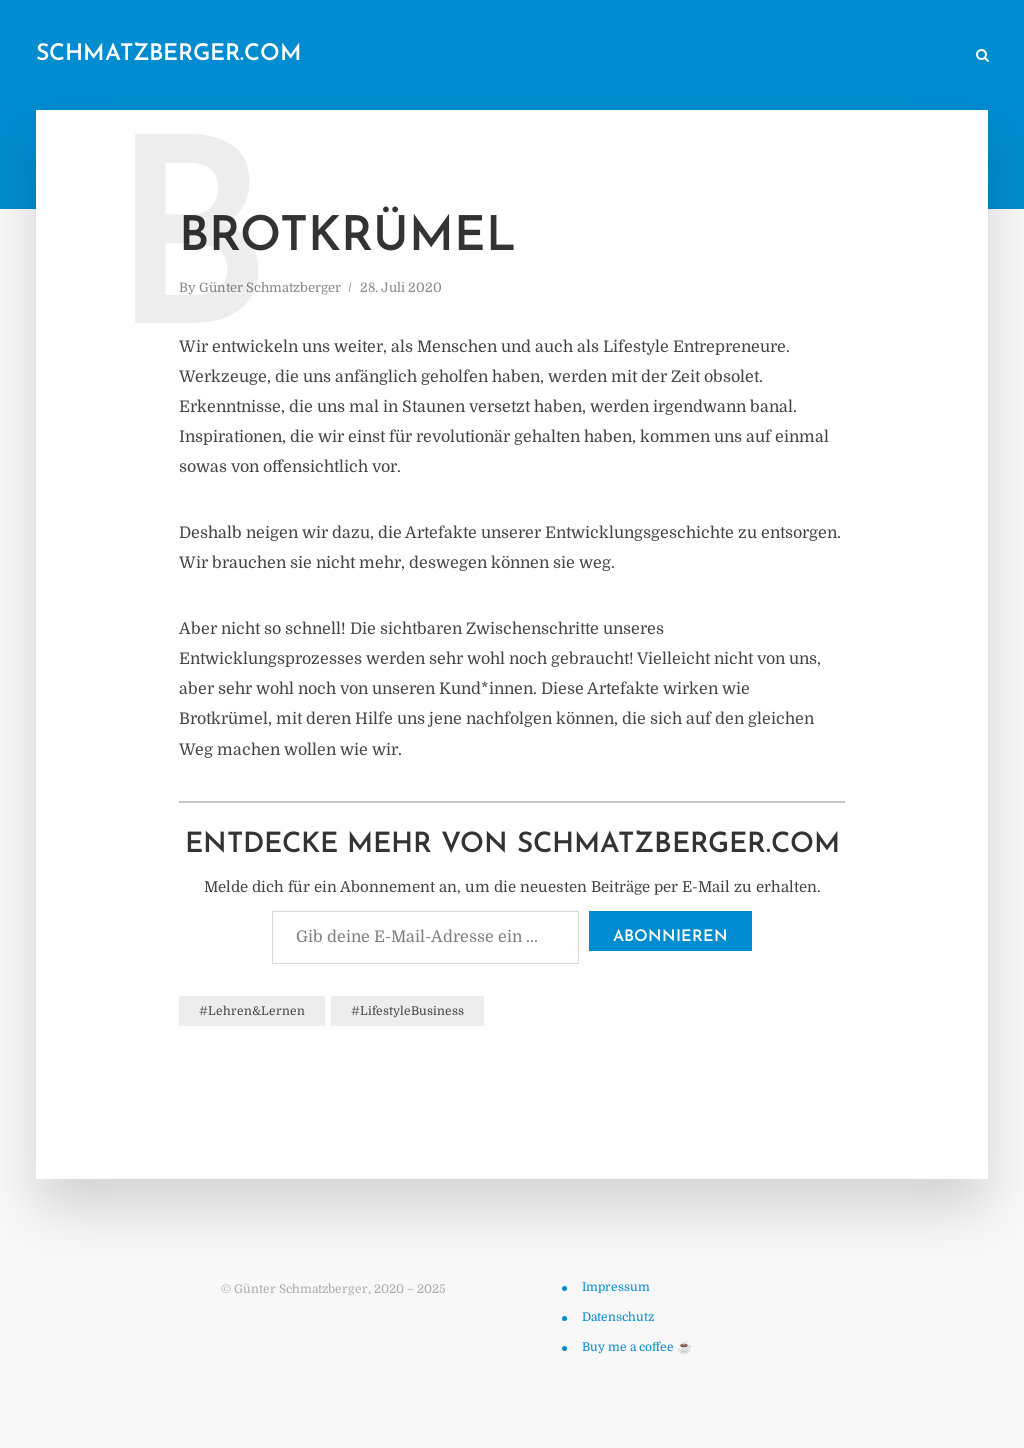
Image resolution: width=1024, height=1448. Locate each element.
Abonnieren (670, 937)
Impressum (616, 1287)
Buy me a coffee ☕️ (637, 1347)
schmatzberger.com (169, 54)
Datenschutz (618, 1317)
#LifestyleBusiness (407, 1011)
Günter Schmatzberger (270, 287)
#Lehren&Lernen (252, 1011)
